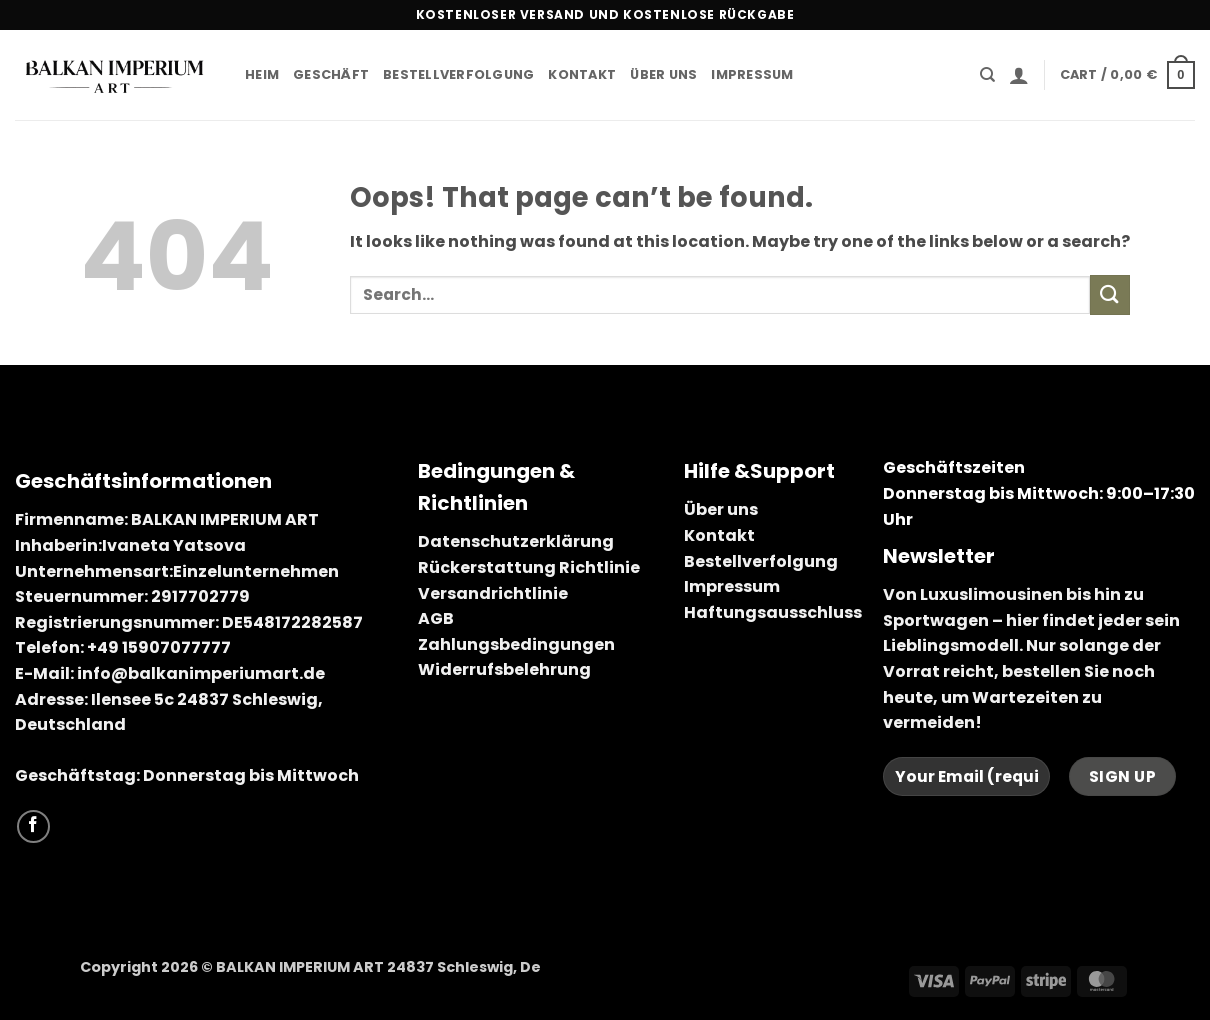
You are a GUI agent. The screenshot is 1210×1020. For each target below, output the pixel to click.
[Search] (987, 75)
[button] (1019, 75)
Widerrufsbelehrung (504, 669)
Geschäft (331, 74)
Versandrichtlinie (493, 593)
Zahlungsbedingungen (516, 644)
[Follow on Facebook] (33, 826)
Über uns (663, 74)
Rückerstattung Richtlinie (529, 567)
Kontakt (582, 74)
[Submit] (1110, 294)
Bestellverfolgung (458, 74)
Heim (262, 74)
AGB (436, 618)
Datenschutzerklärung (516, 541)
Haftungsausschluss (773, 612)
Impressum (752, 74)
